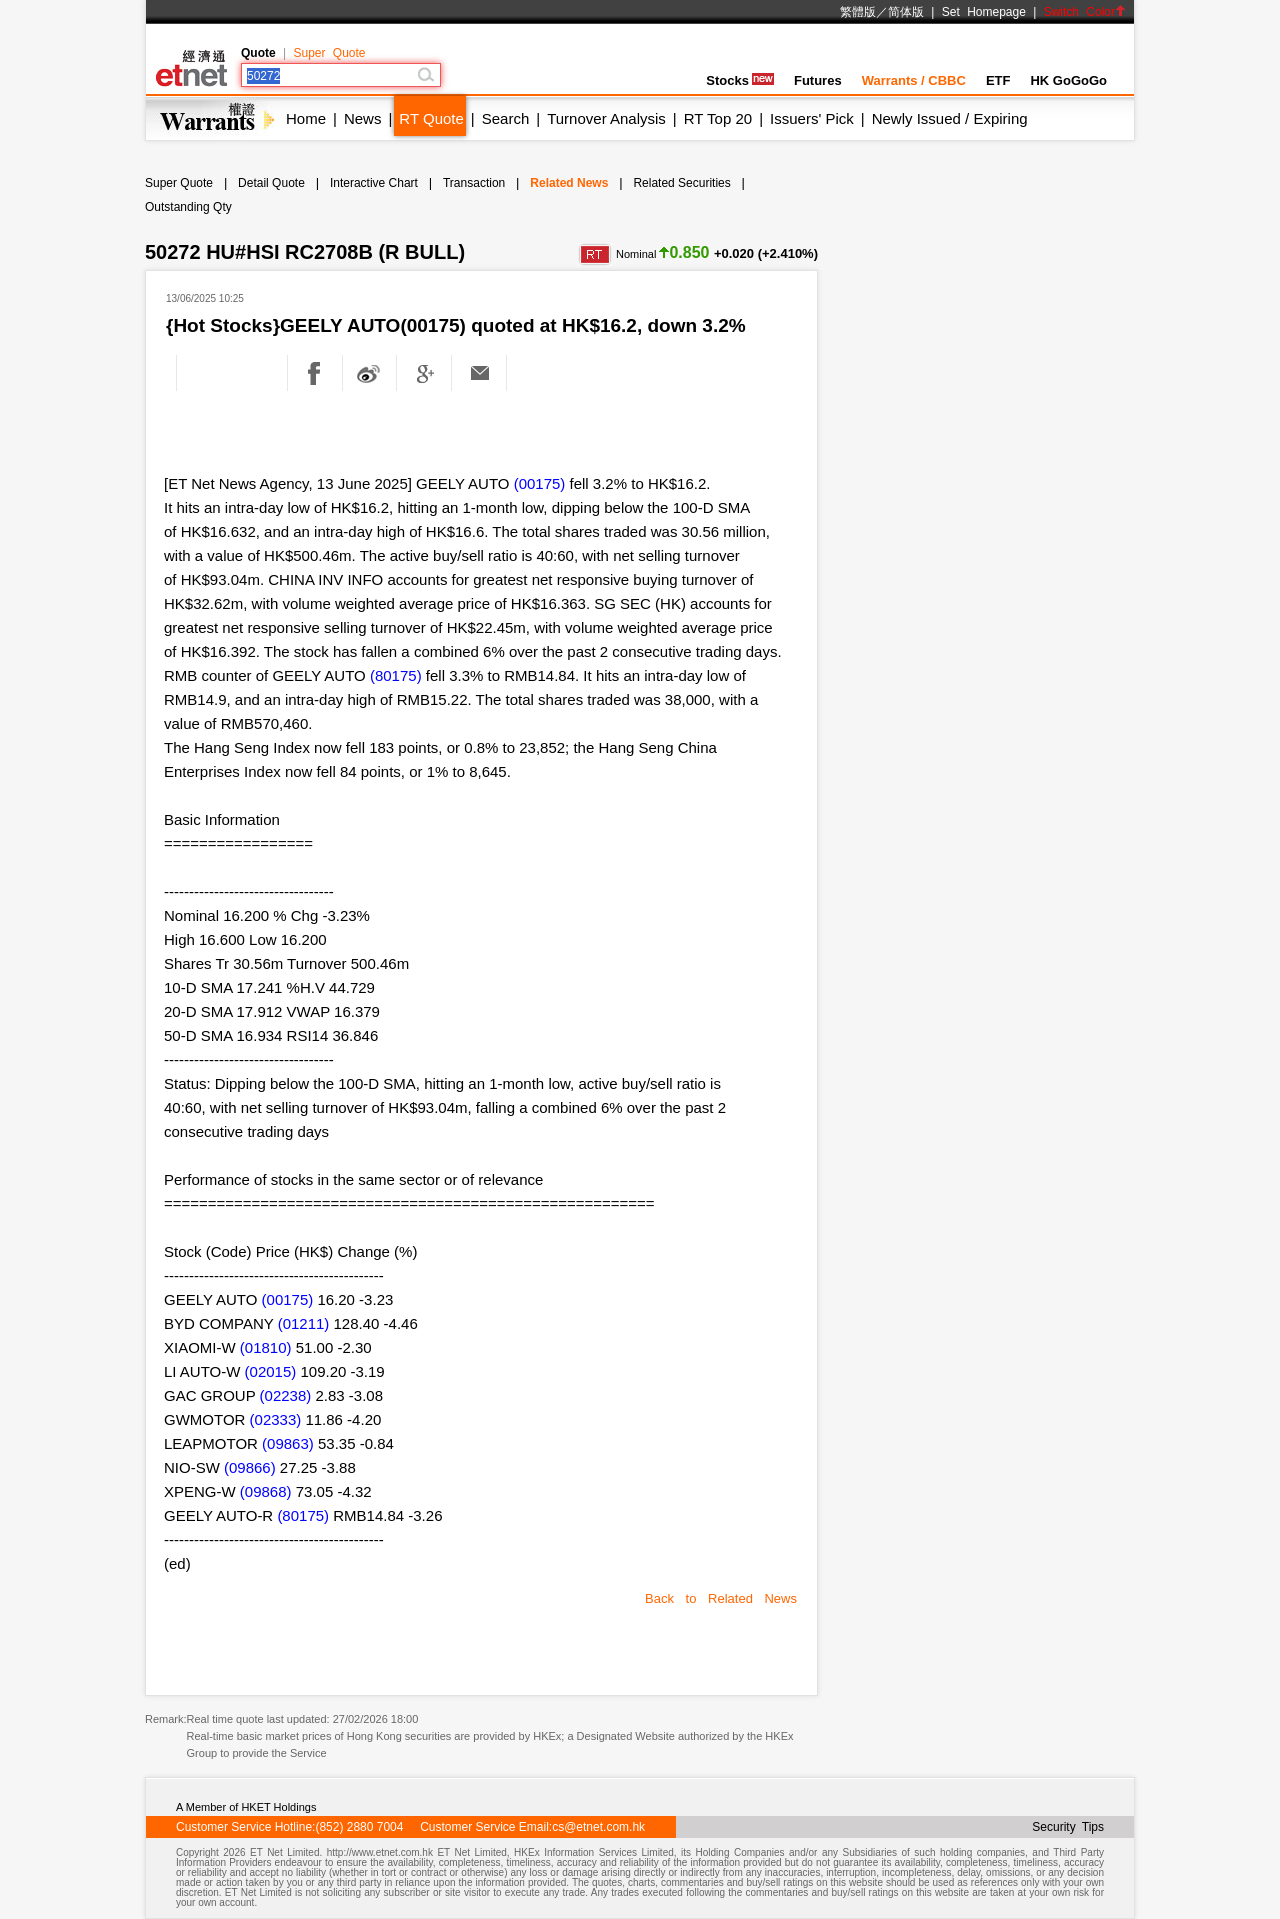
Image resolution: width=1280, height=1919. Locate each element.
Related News (569, 183)
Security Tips (1068, 1827)
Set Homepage (984, 12)
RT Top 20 (718, 118)
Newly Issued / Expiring (950, 118)
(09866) (250, 1467)
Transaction (474, 183)
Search (506, 118)
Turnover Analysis (606, 118)
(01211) (304, 1323)
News (363, 118)
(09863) (288, 1443)
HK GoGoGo (1068, 80)
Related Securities (681, 183)
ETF (998, 80)
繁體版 (858, 12)
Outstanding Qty (188, 207)
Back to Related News (721, 1598)
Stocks (740, 80)
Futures (818, 80)
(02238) (286, 1395)
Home (306, 118)
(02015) (271, 1371)
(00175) (540, 483)
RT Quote (431, 118)
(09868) (266, 1491)
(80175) (396, 675)
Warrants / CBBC (914, 80)
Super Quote (329, 53)
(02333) (276, 1419)
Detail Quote (271, 183)
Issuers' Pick (812, 118)
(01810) (266, 1347)
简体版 (906, 12)
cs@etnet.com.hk (598, 1827)
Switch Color (1085, 12)
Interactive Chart (374, 183)
